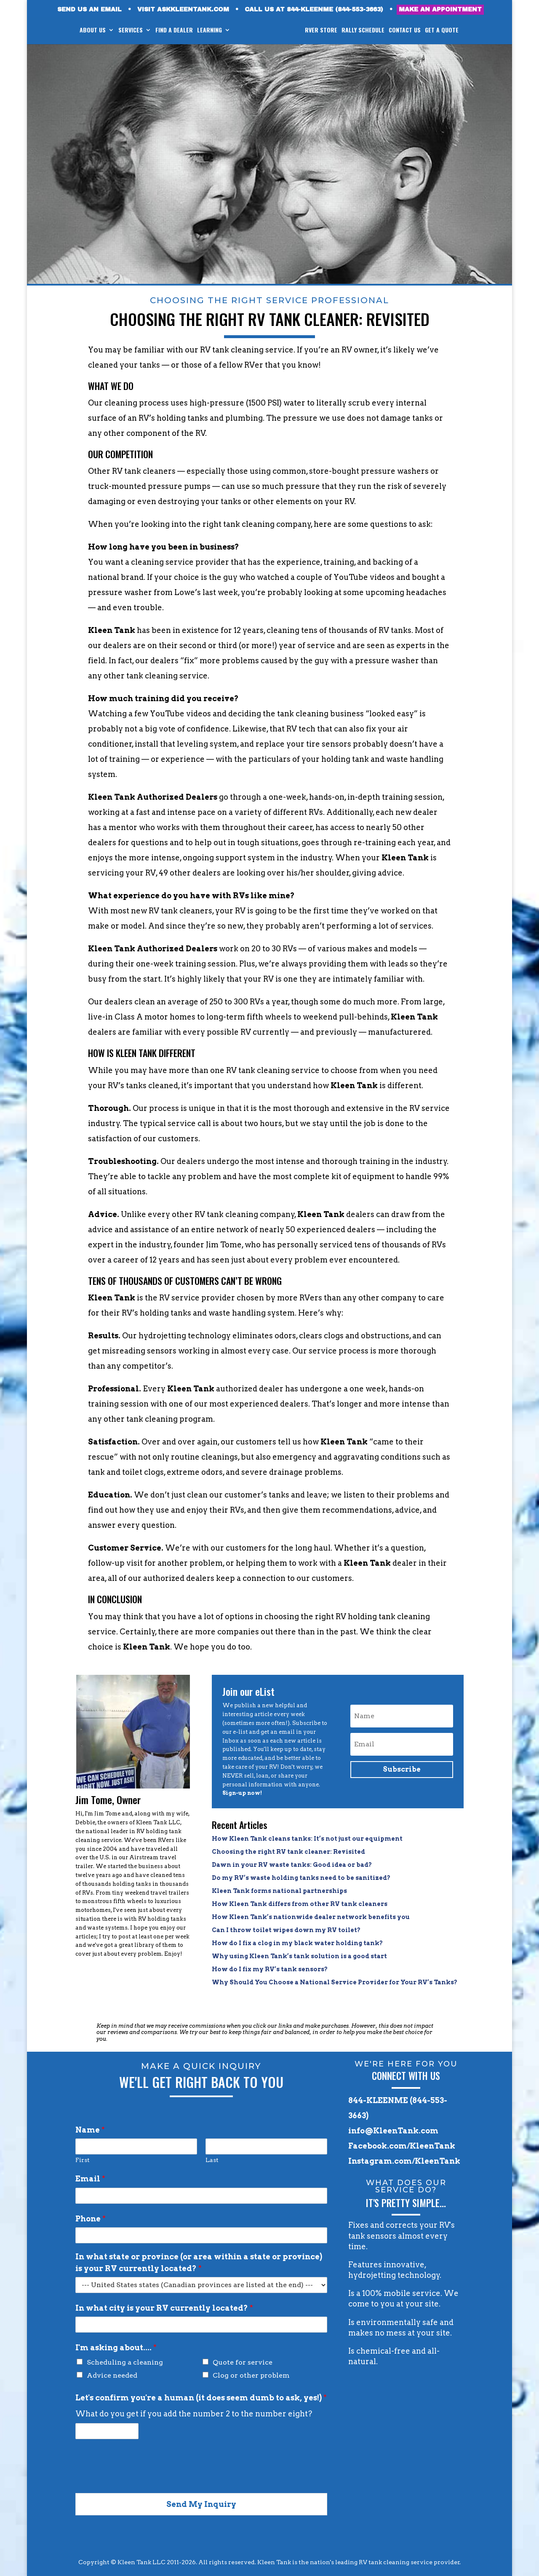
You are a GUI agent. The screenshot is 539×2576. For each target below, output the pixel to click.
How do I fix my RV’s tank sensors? (270, 1969)
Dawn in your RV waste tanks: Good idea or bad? (292, 1864)
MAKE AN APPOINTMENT (440, 9)
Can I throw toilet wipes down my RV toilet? (286, 1930)
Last (212, 2160)
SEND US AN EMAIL (89, 10)
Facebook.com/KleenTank (401, 2145)
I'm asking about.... (116, 2347)
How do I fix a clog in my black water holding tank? (297, 1943)
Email (90, 2178)
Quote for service (242, 2362)
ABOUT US (93, 30)
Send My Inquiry (201, 2504)
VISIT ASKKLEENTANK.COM (183, 10)
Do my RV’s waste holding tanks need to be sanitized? (301, 1877)
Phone (90, 2218)
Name (90, 2129)
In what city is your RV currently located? (164, 2308)
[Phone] (201, 2235)
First (82, 2160)
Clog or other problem (251, 2375)
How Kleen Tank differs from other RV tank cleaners (299, 1904)
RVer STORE (321, 30)
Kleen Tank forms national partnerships (279, 1890)
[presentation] (139, 2479)
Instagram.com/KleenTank (404, 2161)
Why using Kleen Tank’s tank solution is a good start (299, 1956)
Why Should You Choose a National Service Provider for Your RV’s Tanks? (334, 1982)
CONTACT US (405, 30)
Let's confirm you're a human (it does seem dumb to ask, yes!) (201, 2397)
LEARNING (209, 30)
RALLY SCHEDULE (363, 30)
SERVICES (130, 30)
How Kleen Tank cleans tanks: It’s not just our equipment (307, 1838)
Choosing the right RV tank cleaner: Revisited (288, 1851)
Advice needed (112, 2375)
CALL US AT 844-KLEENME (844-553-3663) (314, 10)
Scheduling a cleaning (125, 2362)
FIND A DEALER (174, 30)
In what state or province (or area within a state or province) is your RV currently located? (198, 2262)
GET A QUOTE (442, 30)
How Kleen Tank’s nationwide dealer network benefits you (311, 1917)
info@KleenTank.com (393, 2130)
